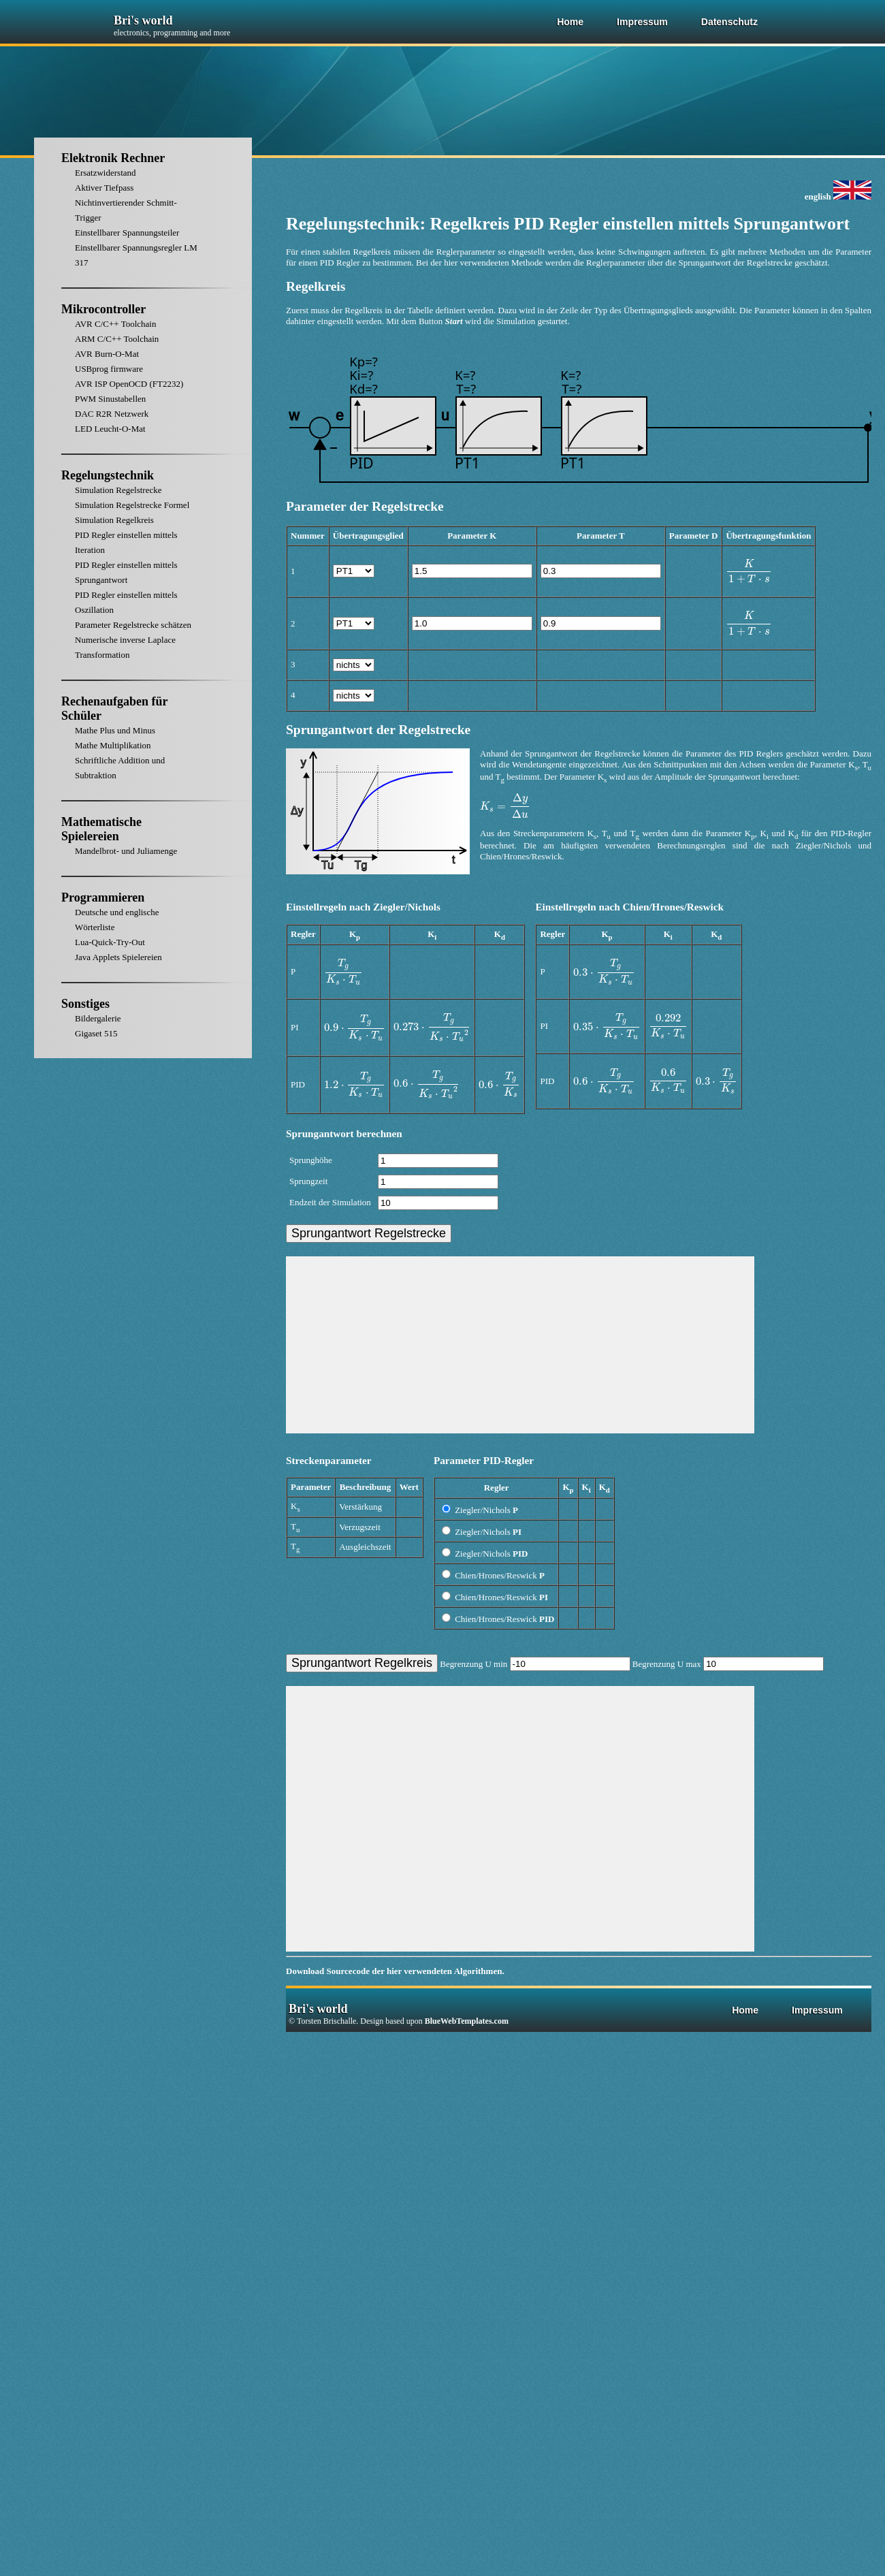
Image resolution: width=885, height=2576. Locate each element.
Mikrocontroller (103, 309)
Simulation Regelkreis (114, 520)
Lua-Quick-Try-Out (110, 942)
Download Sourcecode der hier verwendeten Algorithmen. (395, 1971)
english (838, 196)
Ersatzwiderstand (105, 173)
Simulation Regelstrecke (118, 490)
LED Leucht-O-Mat (110, 429)
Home (570, 21)
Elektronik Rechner (113, 158)
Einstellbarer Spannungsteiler (127, 232)
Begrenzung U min (536, 1664)
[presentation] (749, 571)
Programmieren (102, 897)
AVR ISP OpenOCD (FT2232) (129, 384)
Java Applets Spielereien (118, 957)
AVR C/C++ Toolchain (115, 324)
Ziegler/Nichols (480, 1510)
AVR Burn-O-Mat (107, 354)
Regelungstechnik (107, 475)
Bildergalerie (98, 1018)
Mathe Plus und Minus (115, 730)
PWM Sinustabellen (110, 399)
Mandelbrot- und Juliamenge (126, 851)
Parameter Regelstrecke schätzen (133, 625)
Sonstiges (85, 1004)
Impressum (642, 21)
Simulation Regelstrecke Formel (132, 505)
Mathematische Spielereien (101, 829)
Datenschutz (729, 21)
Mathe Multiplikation (113, 745)
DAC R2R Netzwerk (111, 414)
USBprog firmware (109, 369)
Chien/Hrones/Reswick (493, 1575)
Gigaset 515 (96, 1033)
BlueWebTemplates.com (467, 2021)
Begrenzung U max (728, 1664)
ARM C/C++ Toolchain (117, 339)
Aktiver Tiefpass (104, 187)
